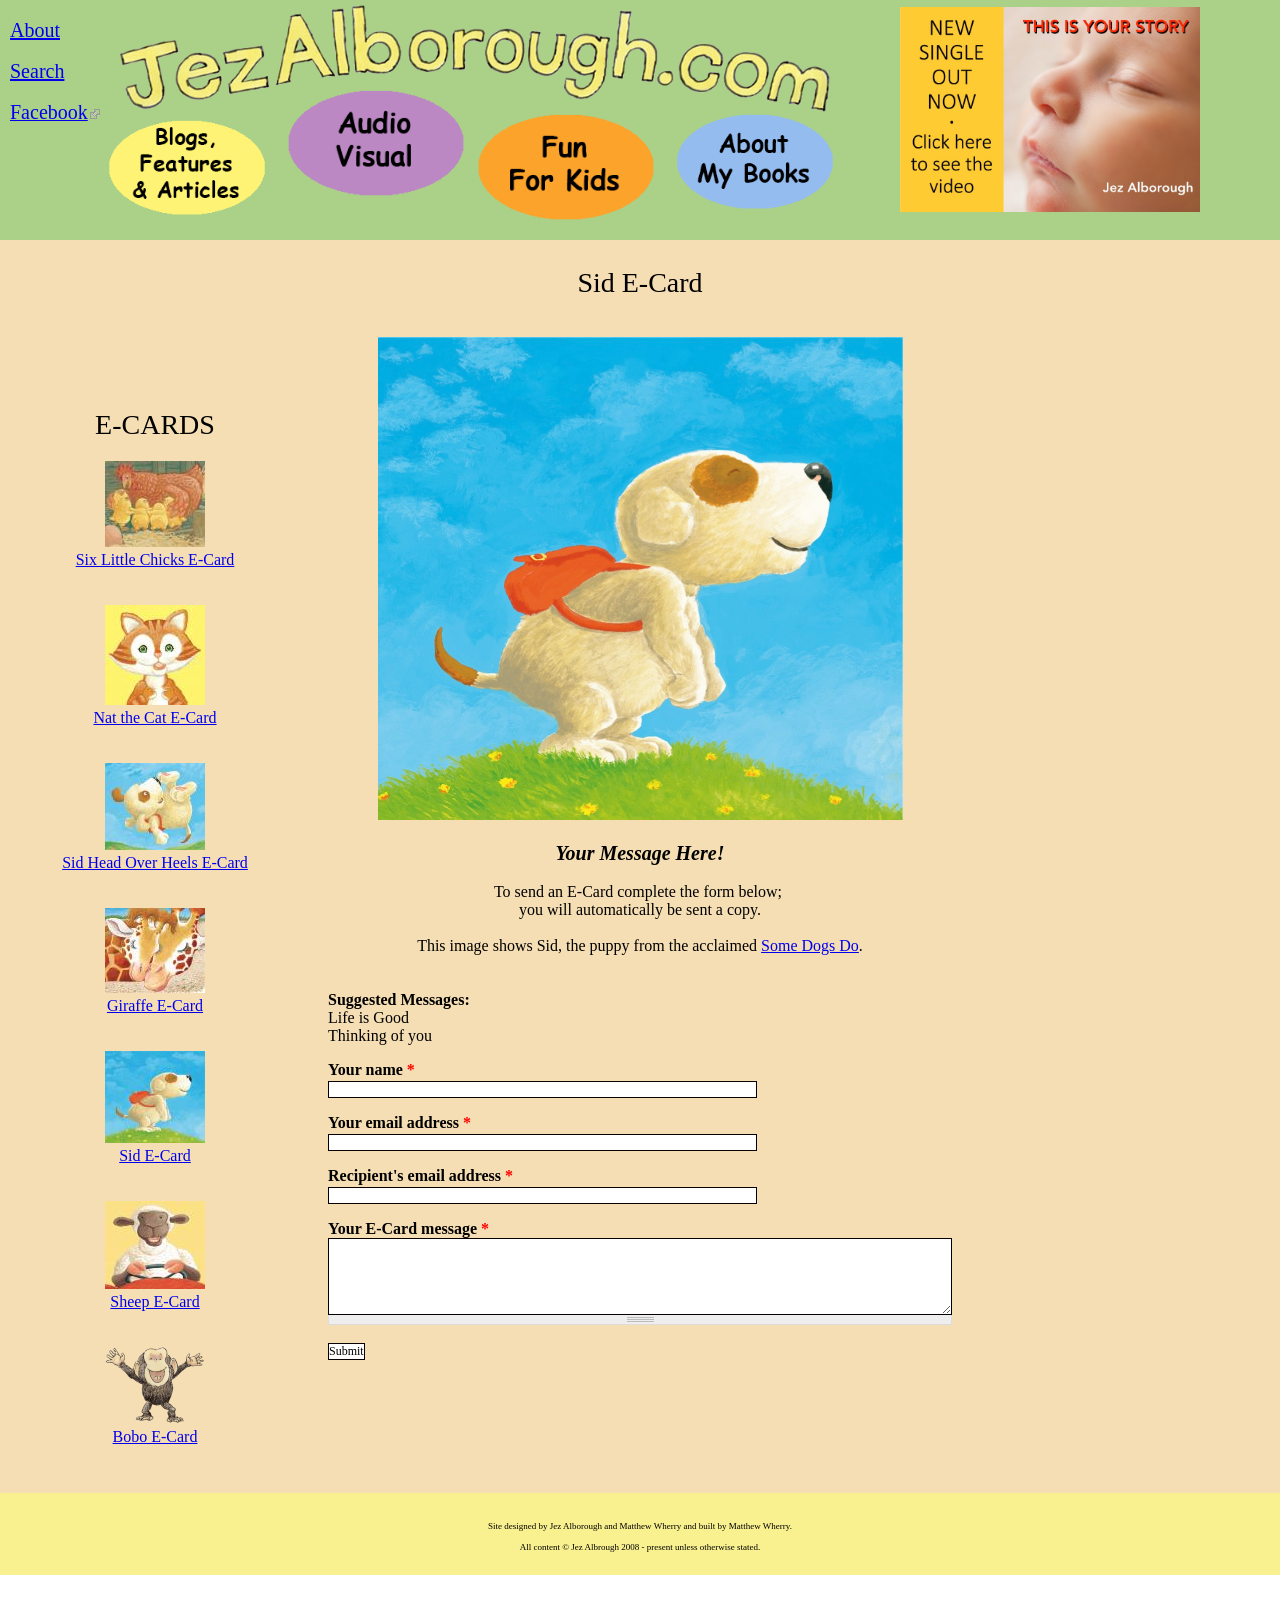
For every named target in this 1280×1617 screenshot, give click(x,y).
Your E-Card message (408, 1228)
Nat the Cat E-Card (154, 717)
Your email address (399, 1122)
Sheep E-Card (154, 1301)
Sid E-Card (155, 1155)
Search (37, 71)
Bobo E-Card (155, 1436)
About (35, 30)
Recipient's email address (420, 1175)
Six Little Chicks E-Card (155, 559)
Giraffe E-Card (155, 1005)
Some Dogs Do (810, 945)
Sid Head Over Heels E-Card (155, 862)
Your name (371, 1069)
